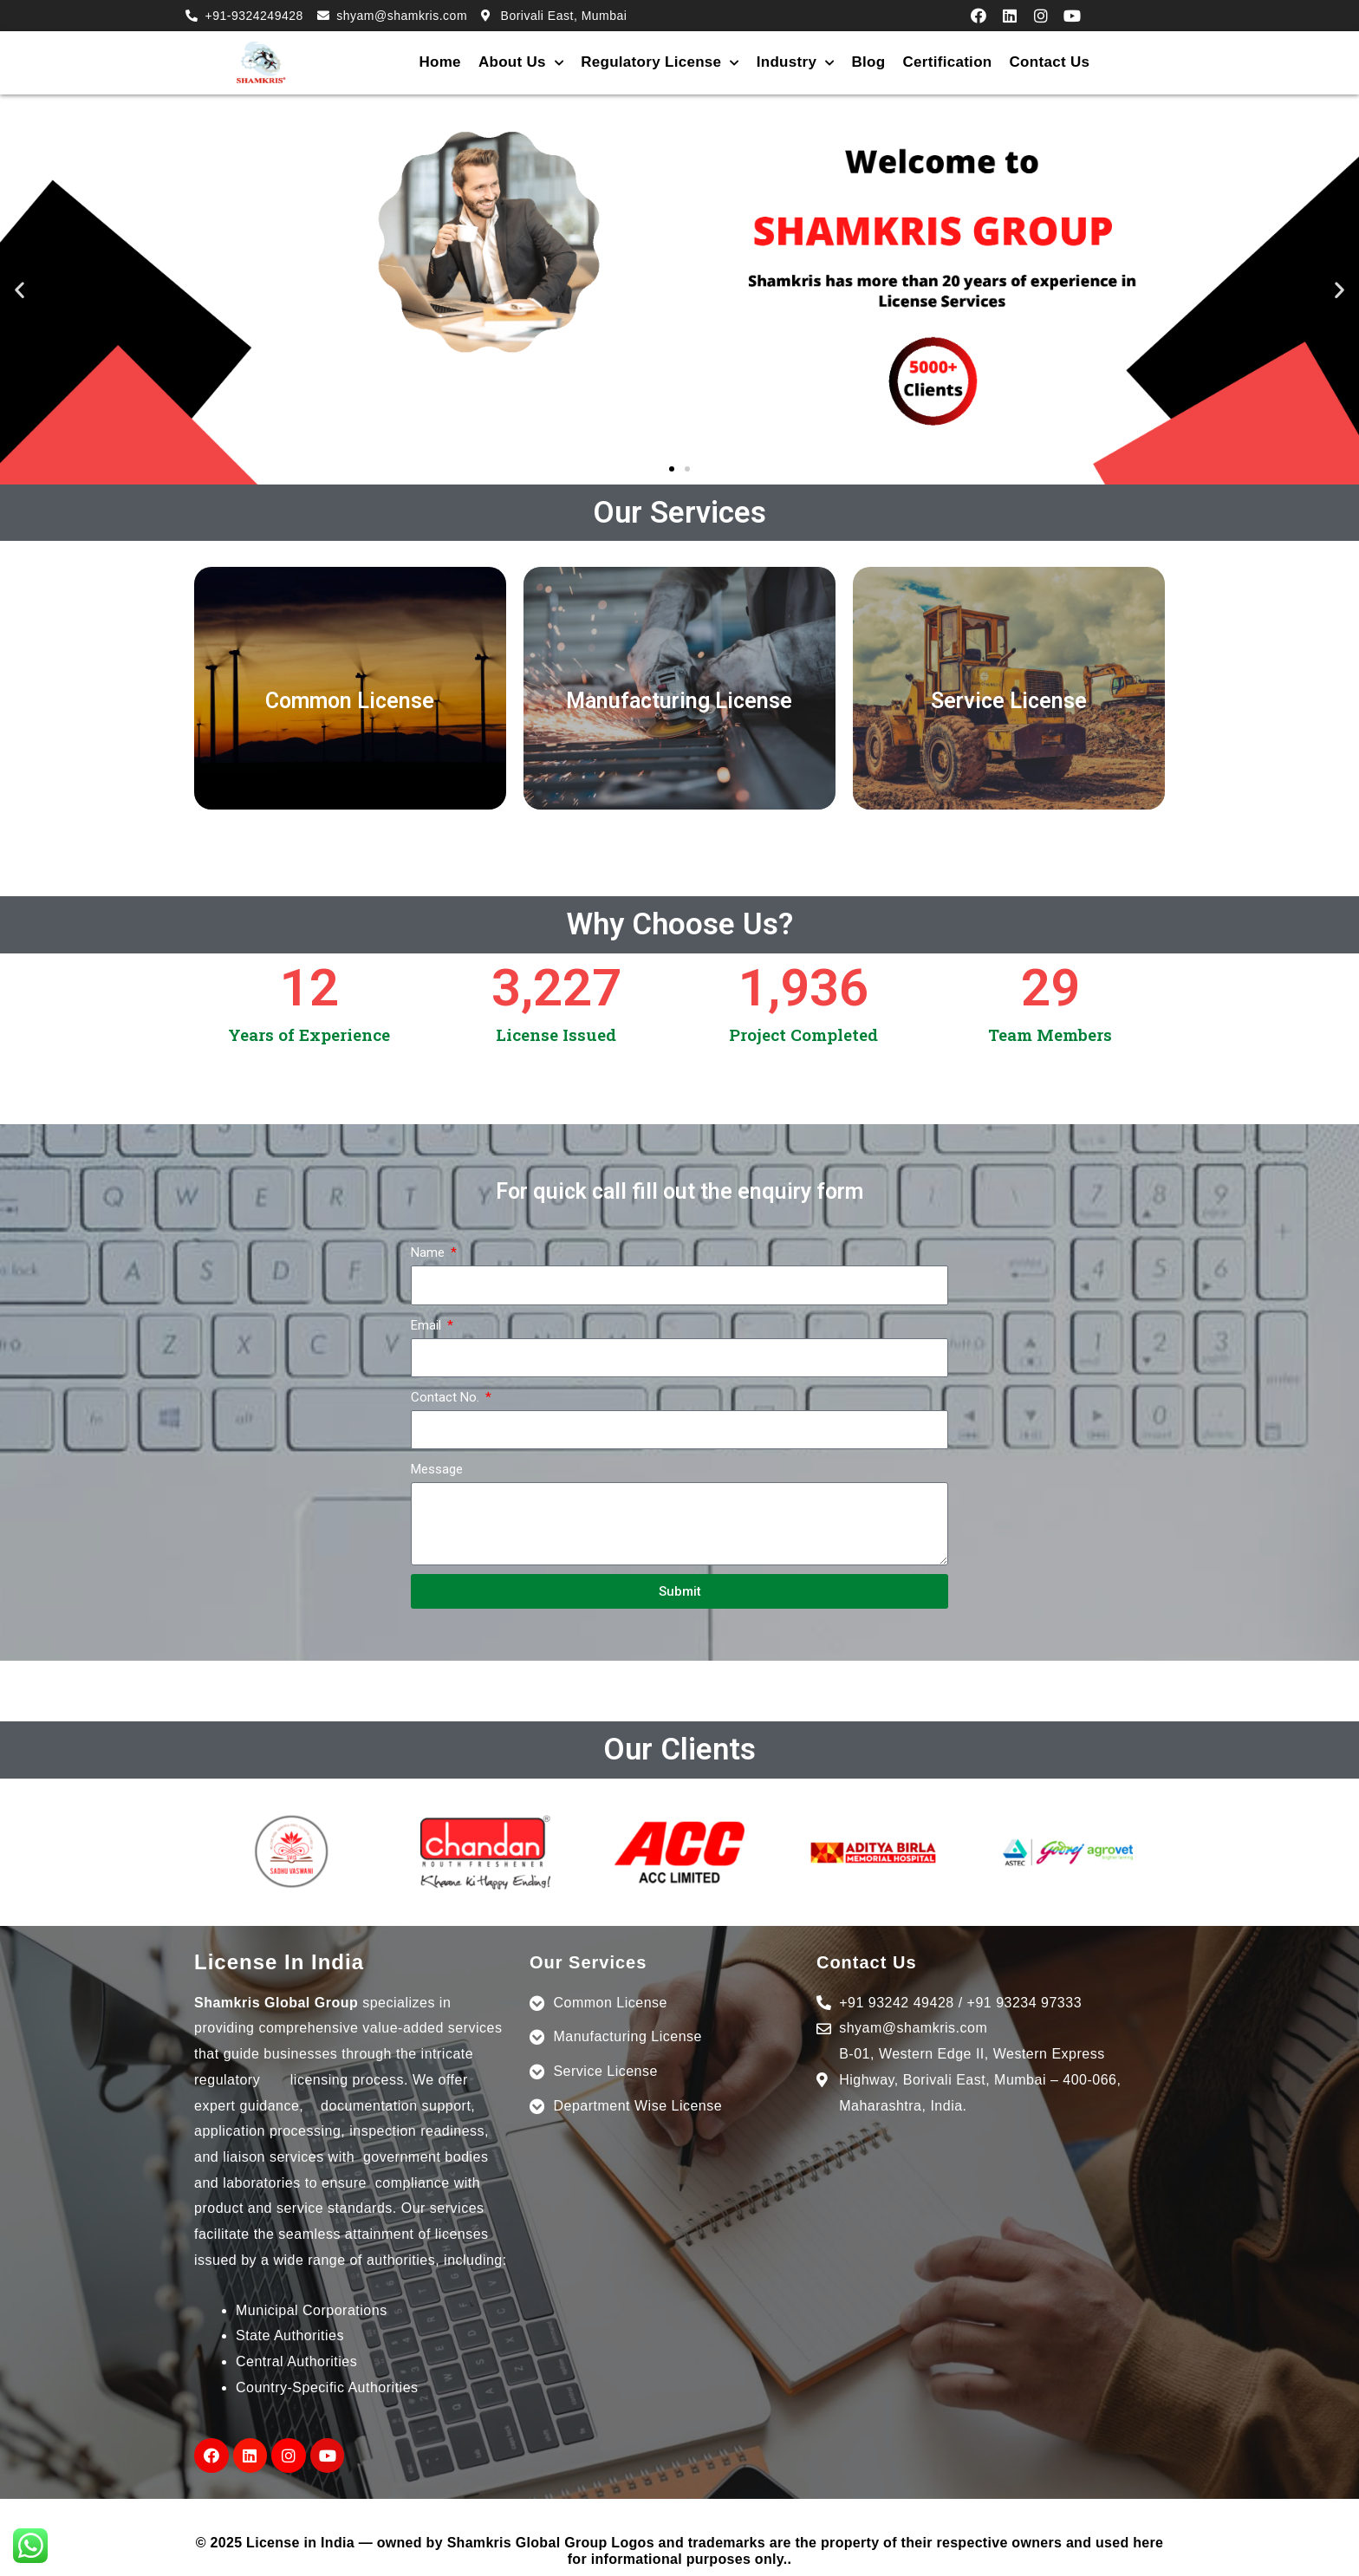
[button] (671, 469)
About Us (520, 63)
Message (437, 1469)
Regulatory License (660, 63)
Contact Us (1050, 62)
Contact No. (447, 1397)
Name (429, 1252)
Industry (796, 63)
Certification (947, 62)
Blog (868, 62)
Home (439, 62)
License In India (279, 1962)
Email (428, 1325)
